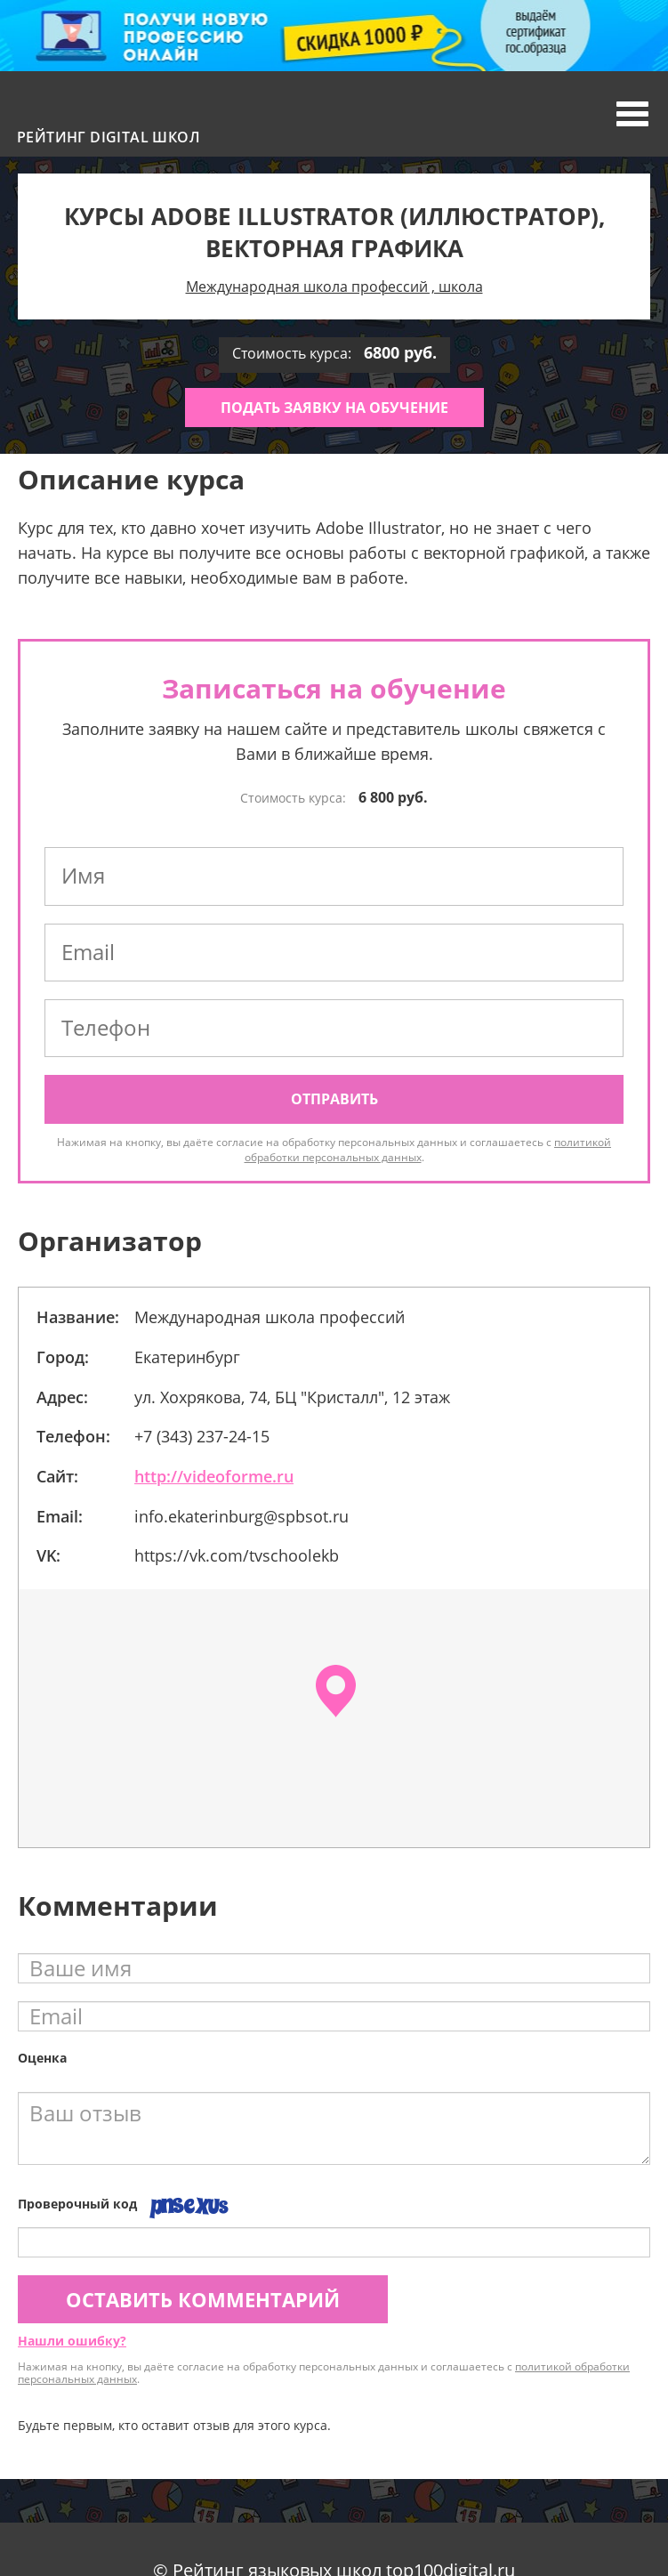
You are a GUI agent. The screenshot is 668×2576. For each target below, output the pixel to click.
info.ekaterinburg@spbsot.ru (241, 1516)
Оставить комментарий (203, 2299)
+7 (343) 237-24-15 (202, 1436)
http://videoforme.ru (214, 1476)
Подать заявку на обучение (334, 407)
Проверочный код (77, 2203)
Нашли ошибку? (72, 2340)
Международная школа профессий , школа (334, 286)
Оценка (42, 2057)
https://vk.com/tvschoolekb (236, 1555)
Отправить (334, 1099)
